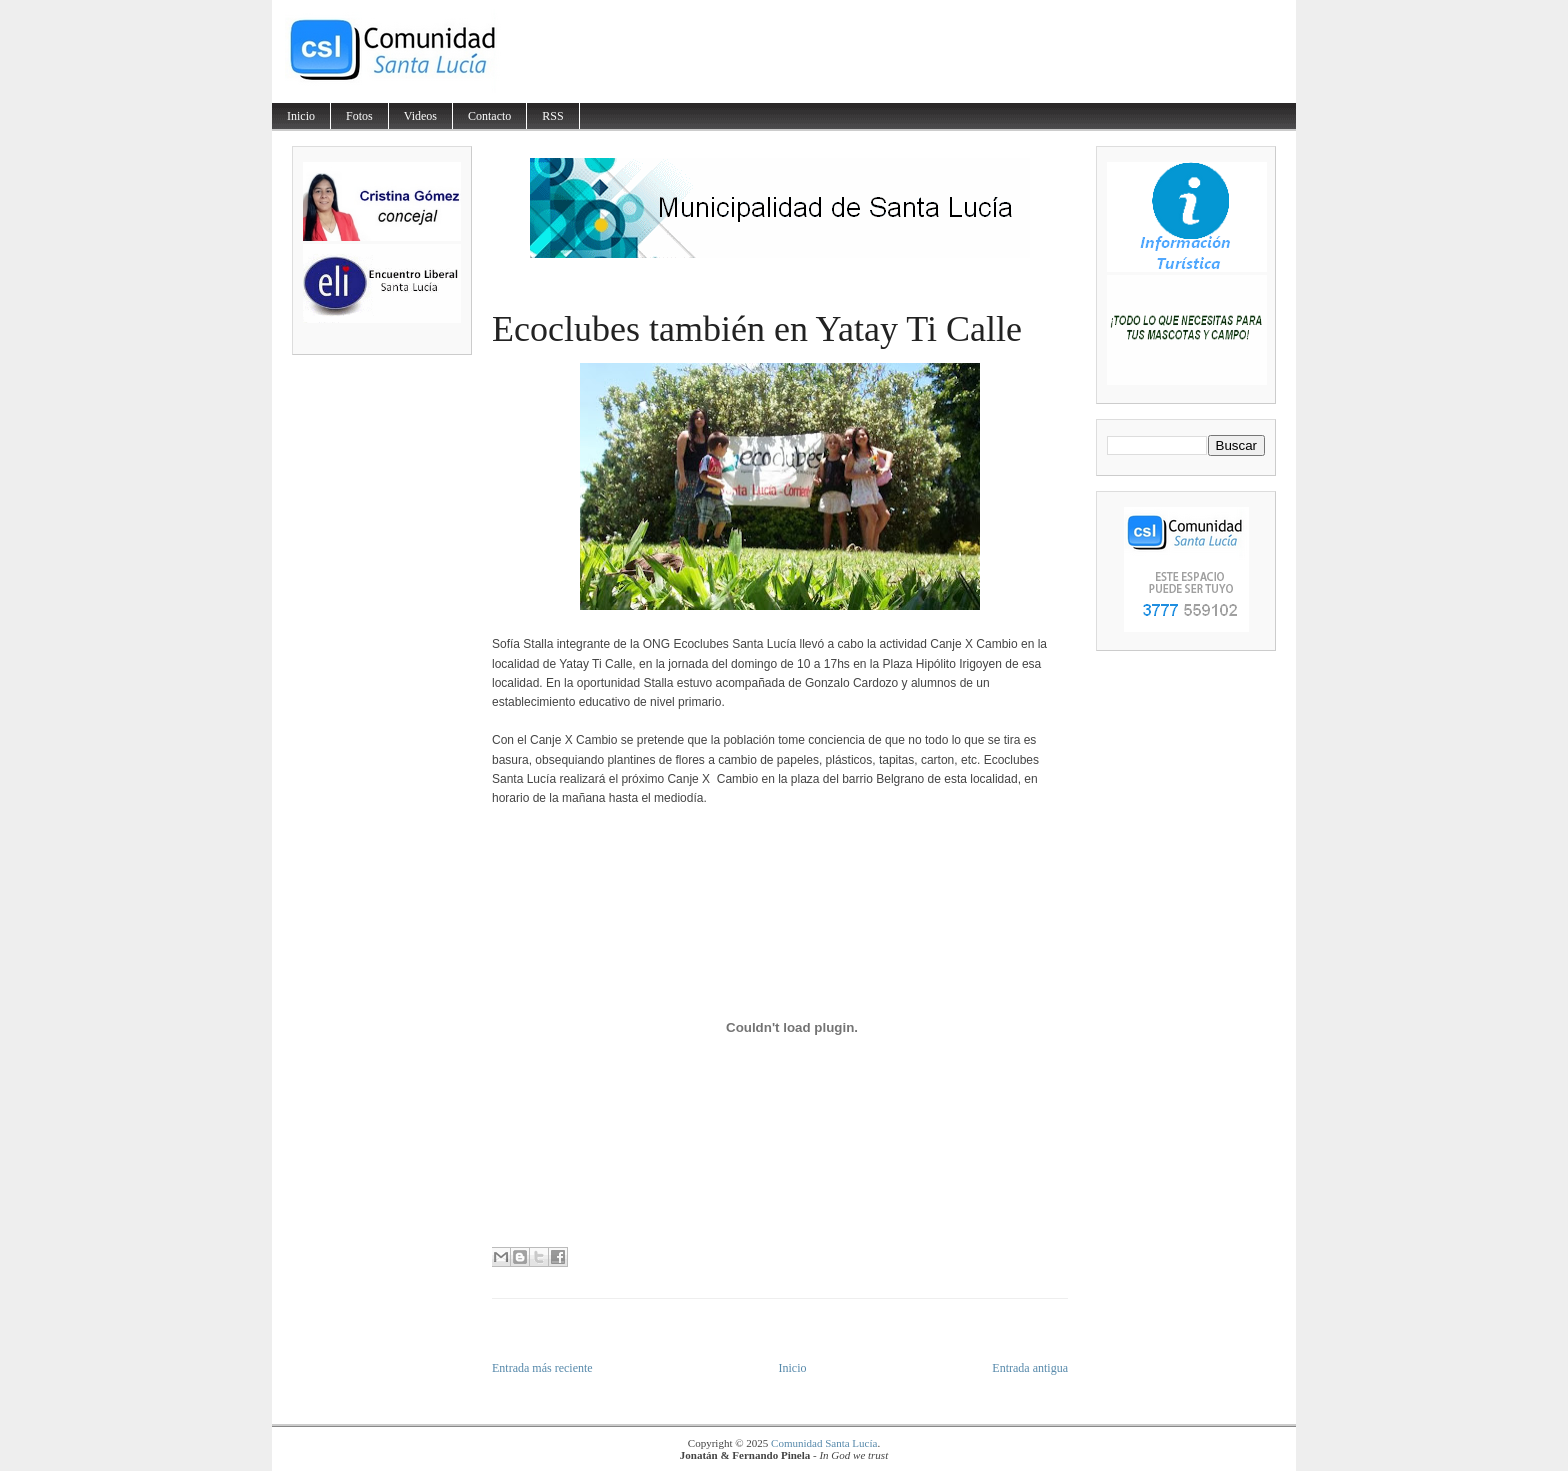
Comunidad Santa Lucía (824, 1443)
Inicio (301, 116)
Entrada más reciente (542, 1368)
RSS (552, 116)
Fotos (359, 116)
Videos (420, 116)
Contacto (489, 116)
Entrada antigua (1030, 1368)
